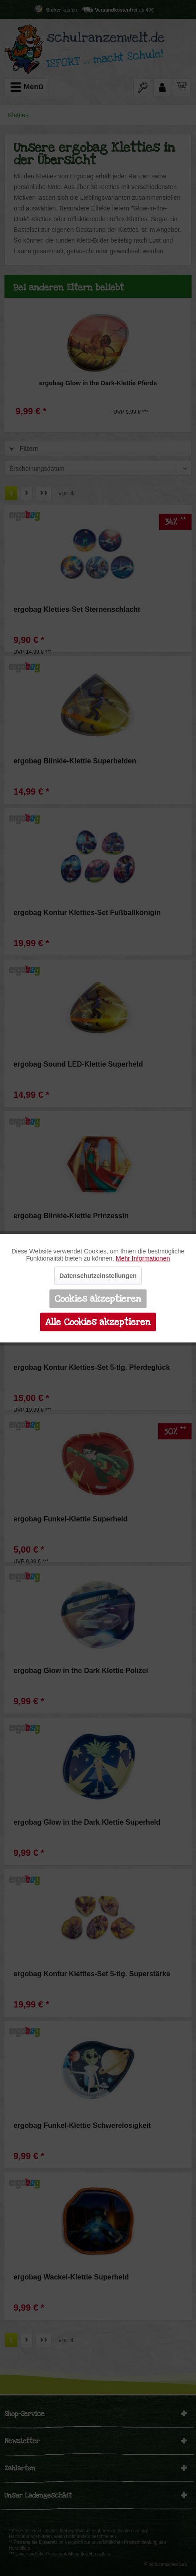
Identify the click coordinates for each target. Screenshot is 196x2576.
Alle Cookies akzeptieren (98, 1321)
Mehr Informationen (143, 1257)
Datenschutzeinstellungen (97, 1275)
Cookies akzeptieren (98, 1298)
